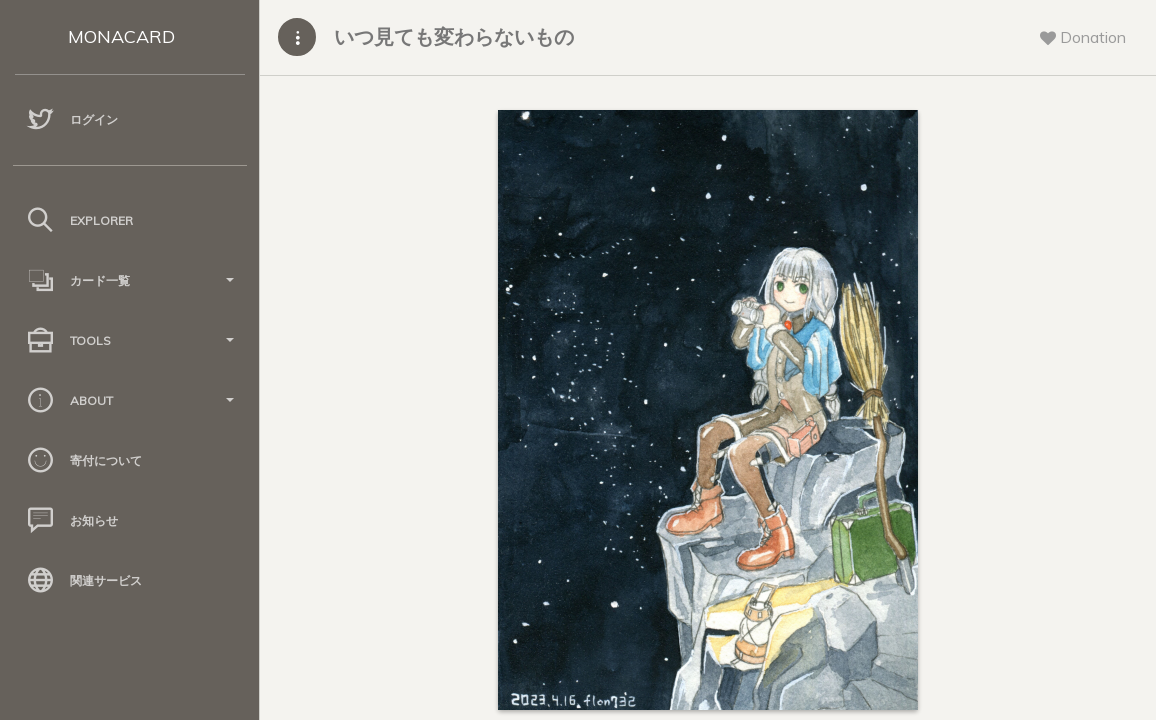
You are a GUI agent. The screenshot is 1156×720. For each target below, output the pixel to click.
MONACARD (121, 36)
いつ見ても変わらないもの (454, 36)
